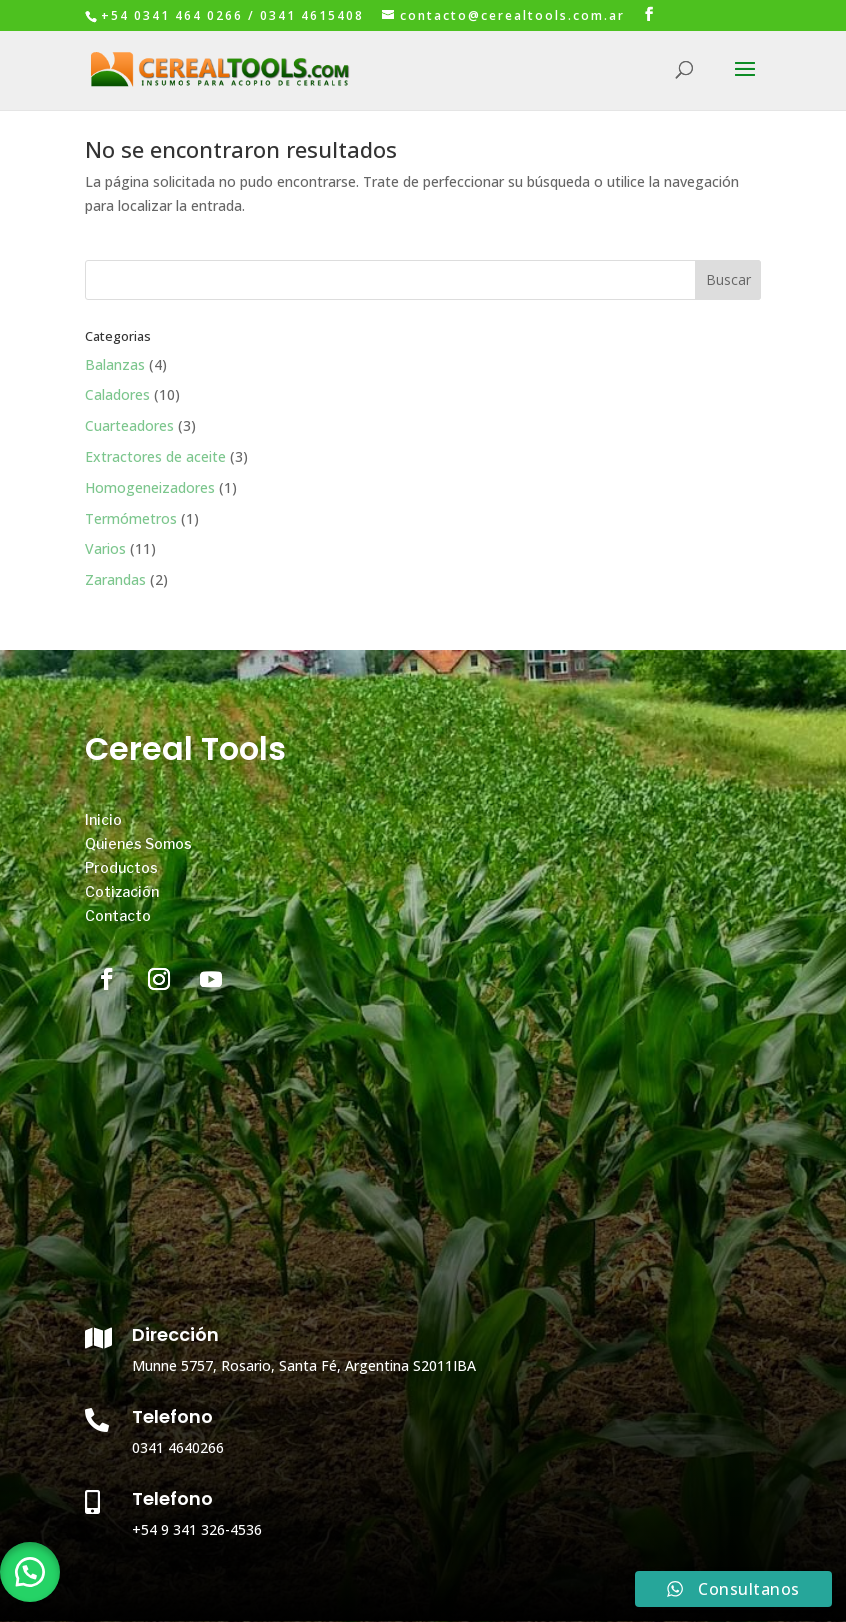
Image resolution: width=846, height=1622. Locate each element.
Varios (105, 548)
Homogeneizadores (150, 487)
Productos (121, 867)
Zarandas (115, 579)
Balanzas (115, 364)
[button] (30, 1572)
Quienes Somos (138, 843)
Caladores (117, 394)
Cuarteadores (129, 425)
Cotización (122, 891)
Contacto (118, 915)
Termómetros (131, 518)
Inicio (103, 819)
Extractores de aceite (155, 456)
